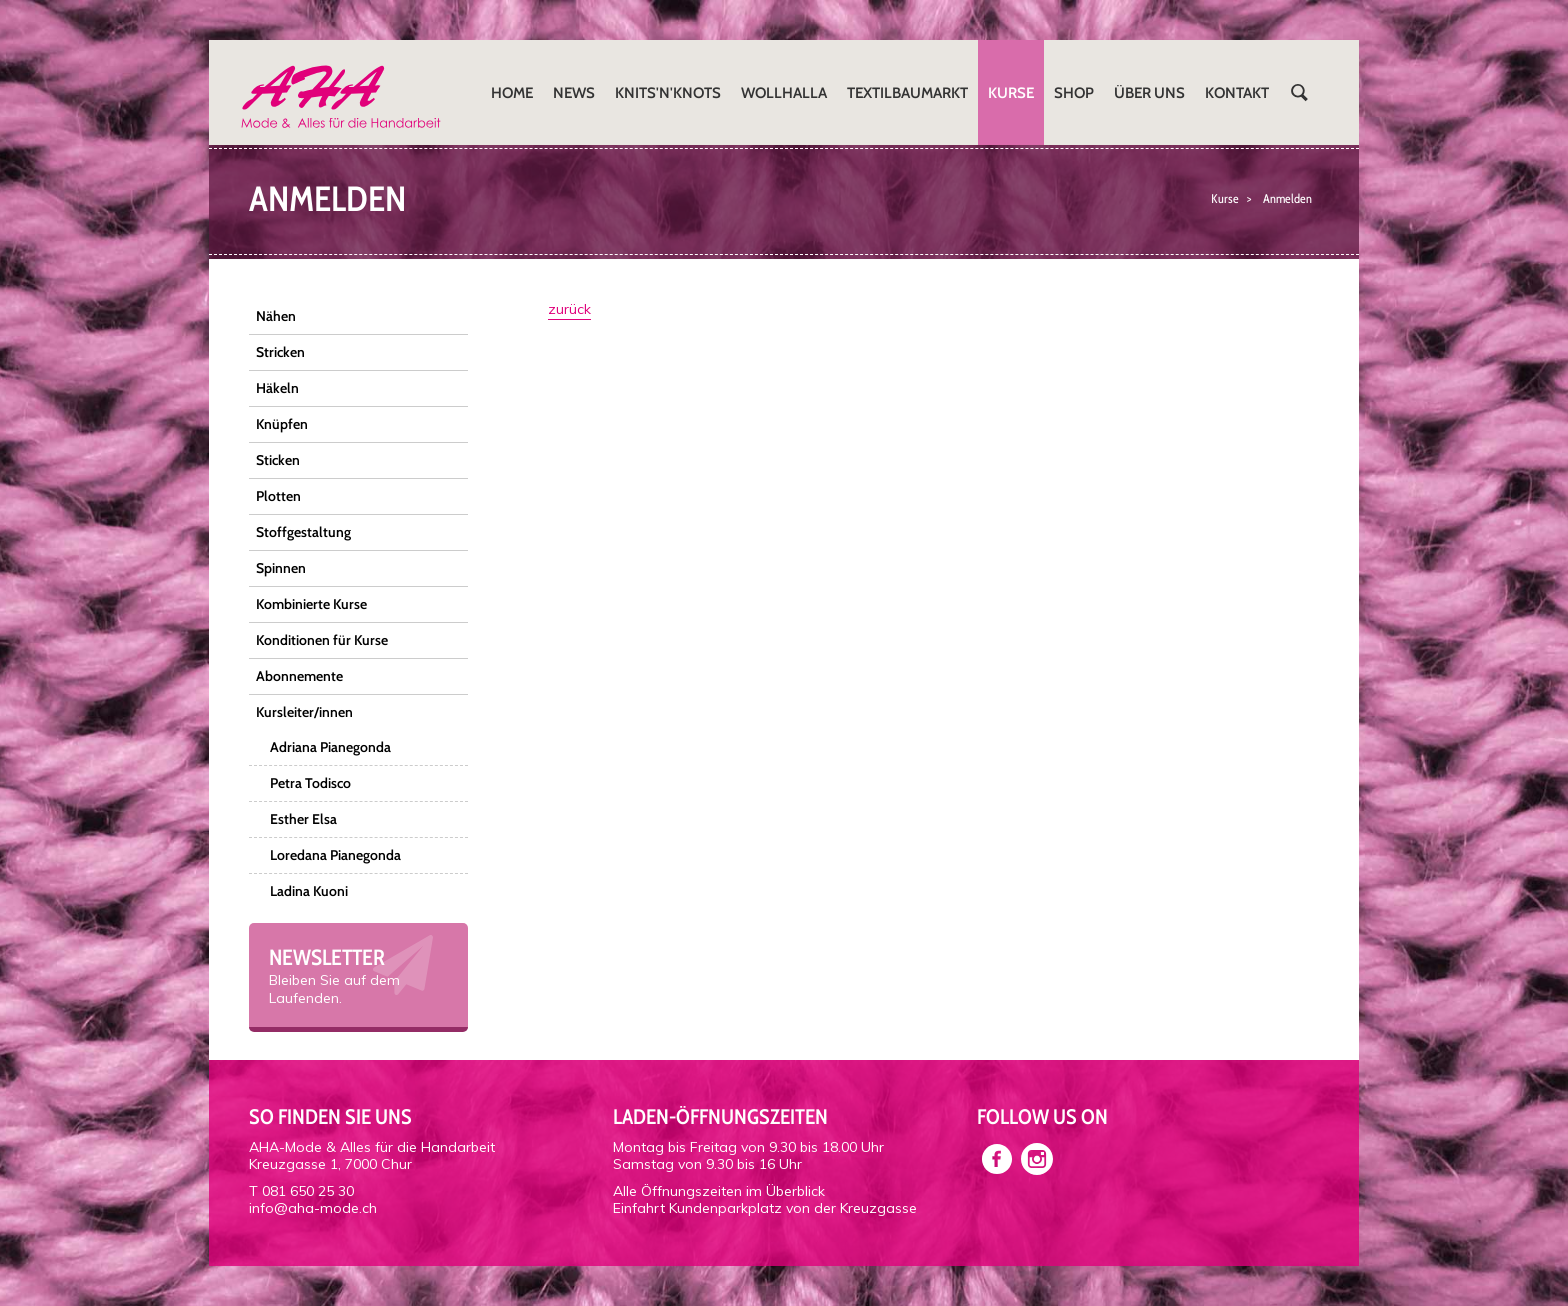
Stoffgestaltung (303, 532)
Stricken (280, 352)
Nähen (276, 316)
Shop (1074, 92)
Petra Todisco (310, 783)
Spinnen (281, 568)
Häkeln (277, 388)
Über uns (1149, 92)
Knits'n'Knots (668, 92)
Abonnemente (299, 676)
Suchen (1299, 92)
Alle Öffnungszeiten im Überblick (719, 1191)
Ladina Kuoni (309, 891)
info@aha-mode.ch (313, 1208)
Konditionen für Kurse (322, 640)
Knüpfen (282, 424)
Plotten (278, 496)
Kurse (1011, 92)
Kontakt (1237, 92)
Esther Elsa (303, 819)
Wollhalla (784, 92)
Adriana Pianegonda (330, 747)
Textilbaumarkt (907, 92)
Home (512, 92)
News (574, 92)
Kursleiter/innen (304, 712)
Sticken (278, 460)
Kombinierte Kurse (311, 604)
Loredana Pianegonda (335, 855)
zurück (569, 309)
